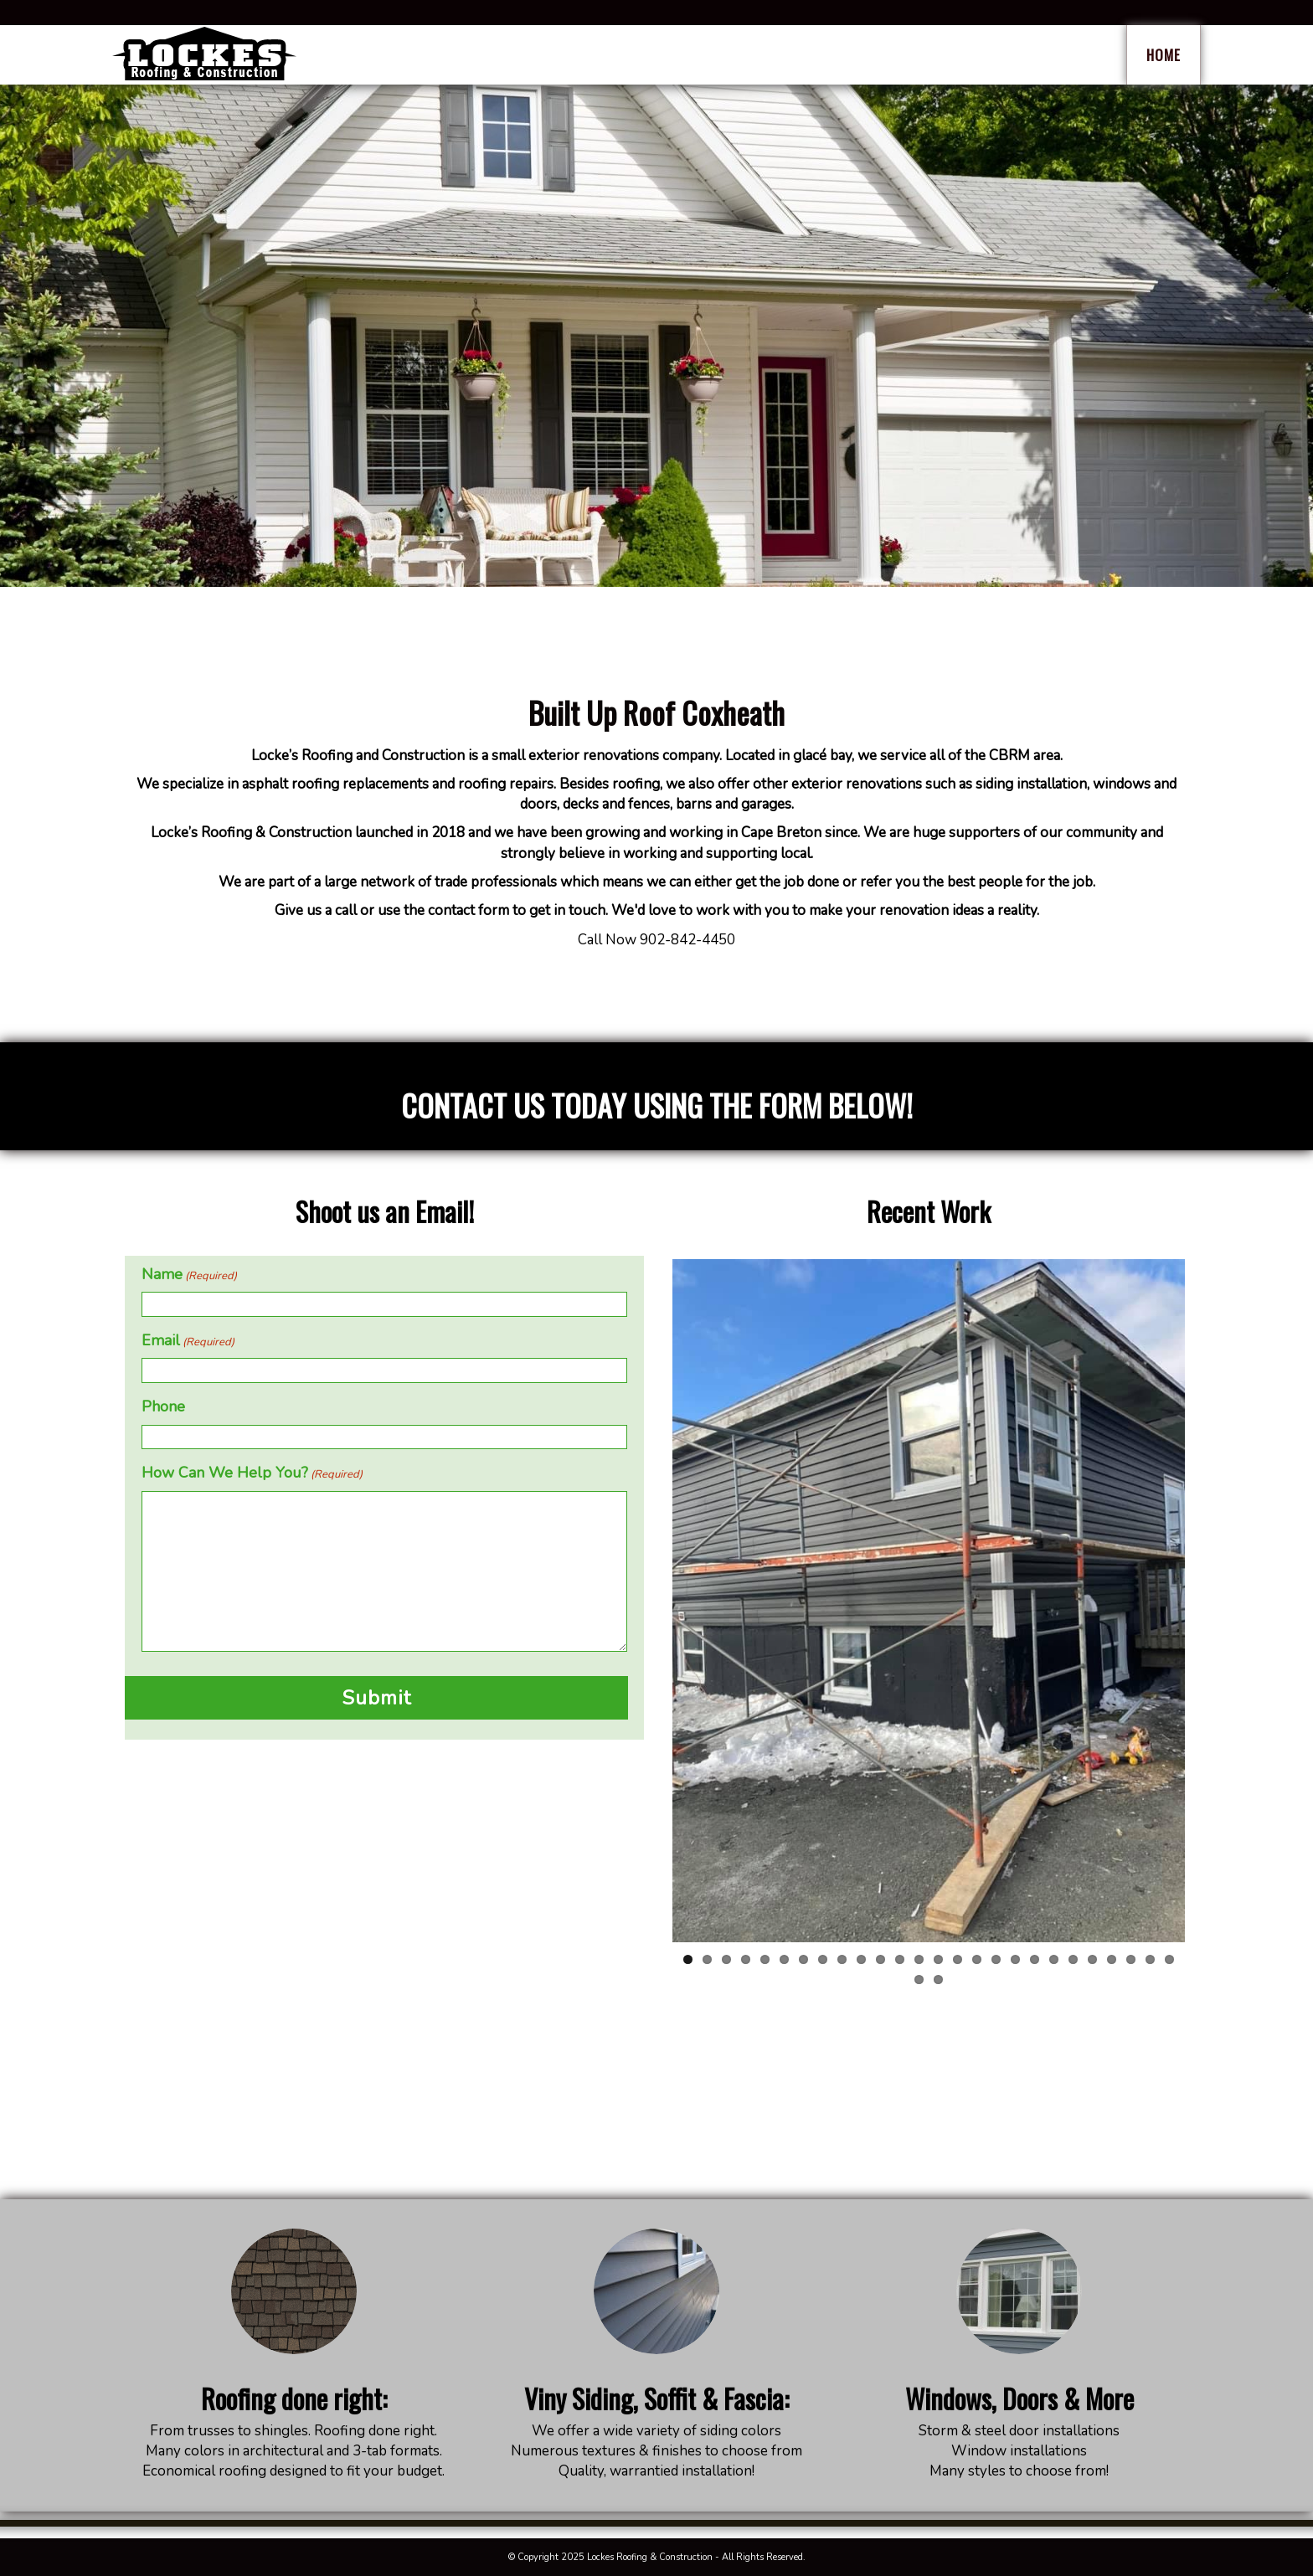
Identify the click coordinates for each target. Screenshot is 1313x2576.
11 (880, 1959)
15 (957, 1959)
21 (1073, 1959)
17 (996, 1959)
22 (1092, 1959)
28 (938, 1979)
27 (919, 1979)
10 (861, 1959)
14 (938, 1959)
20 (1053, 1959)
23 (1111, 1959)
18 (1015, 1959)
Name (189, 1274)
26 (1169, 1959)
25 (1150, 1959)
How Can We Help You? (252, 1473)
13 (919, 1959)
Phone (163, 1406)
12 (899, 1959)
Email (188, 1340)
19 (1034, 1959)
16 (976, 1959)
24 (1130, 1959)
